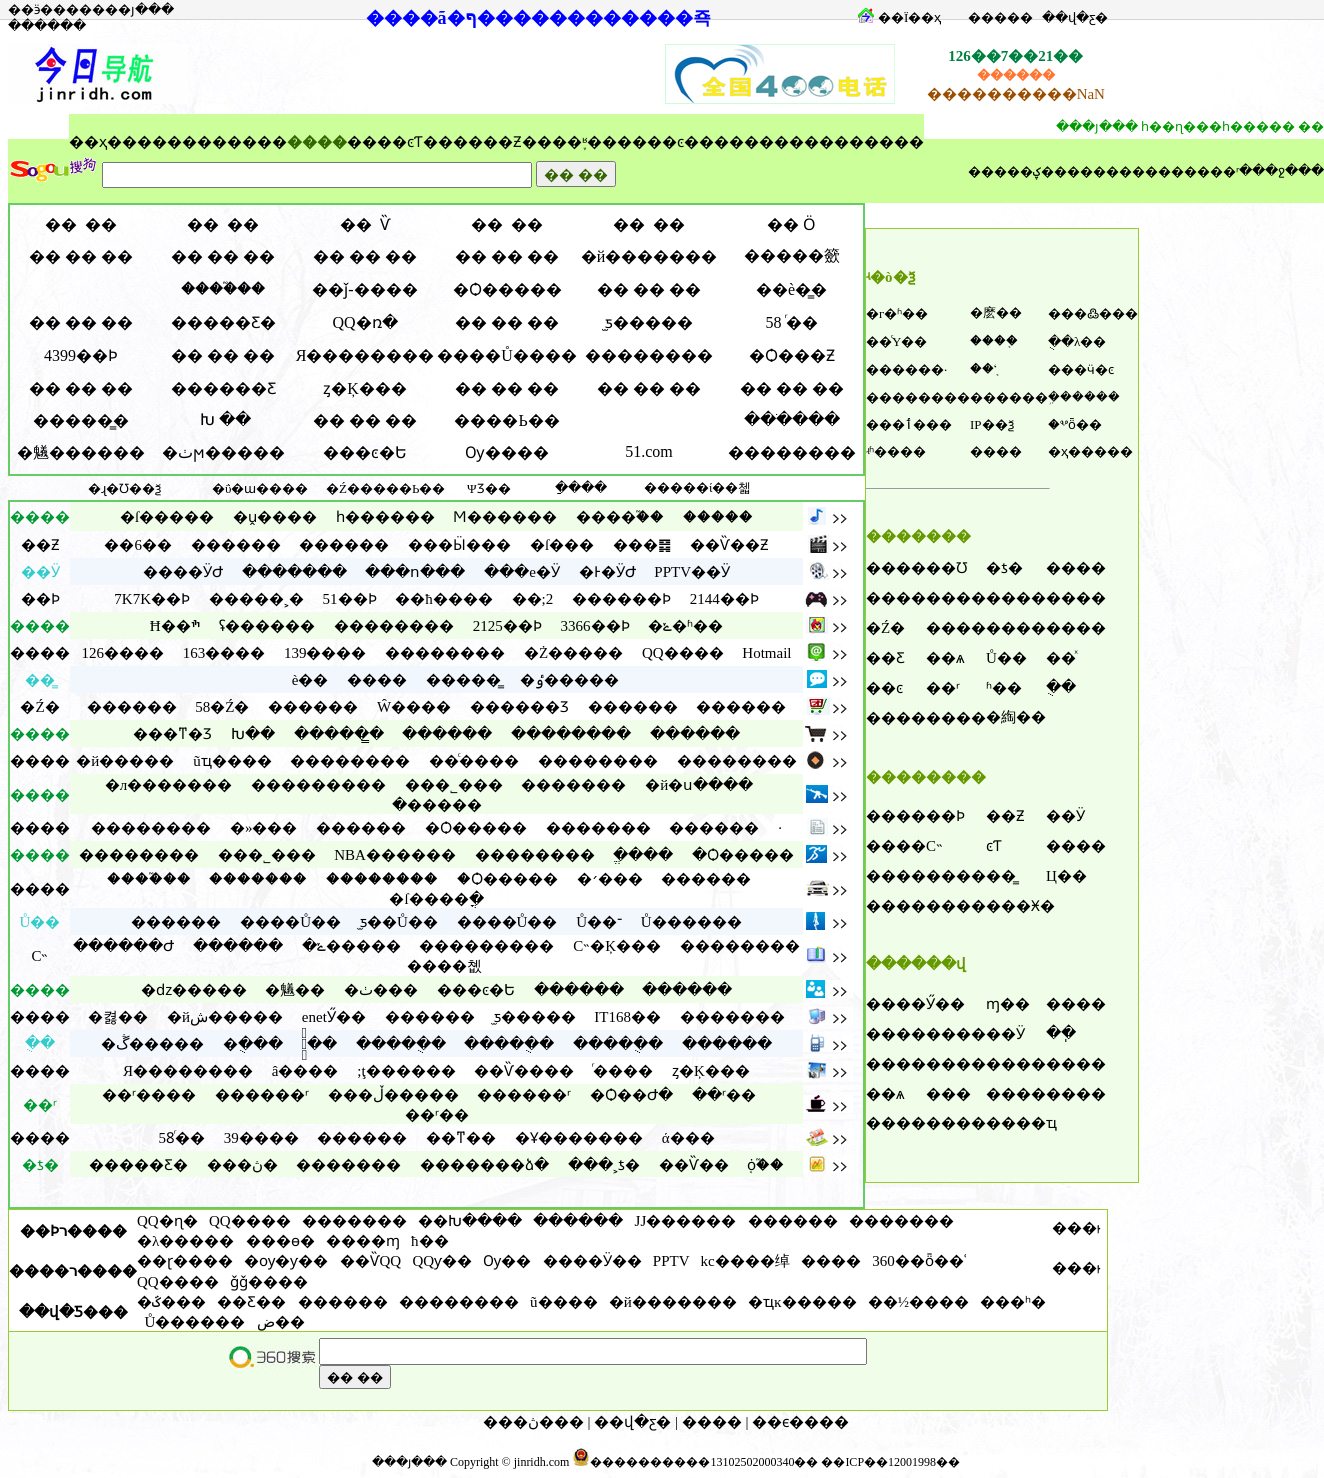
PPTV (671, 1261)
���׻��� (236, 545)
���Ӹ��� (459, 545)
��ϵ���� (800, 1422)
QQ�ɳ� (167, 1221)
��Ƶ (502, 142)
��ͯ (1061, 658)
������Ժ (123, 946)
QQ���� (683, 653)
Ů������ (691, 922)
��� (948, 1094)
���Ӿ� (1020, 906)
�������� (1106, 171)
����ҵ (1021, 1123)
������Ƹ (223, 388)
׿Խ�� (253, 734)
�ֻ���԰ (253, 1044)
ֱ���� (643, 855)
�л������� (169, 785)
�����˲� (256, 599)
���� (197, 142)
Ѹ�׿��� (507, 452)
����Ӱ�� (592, 1261)
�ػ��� (171, 1302)
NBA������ (395, 855)
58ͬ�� (181, 1138)
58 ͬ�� (792, 322)
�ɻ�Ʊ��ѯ (124, 488)
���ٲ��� (909, 424)
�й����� (125, 761)
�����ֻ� (401, 1044)
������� (294, 572)
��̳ (1001, 876)
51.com (649, 451)
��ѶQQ (371, 1261)
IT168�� (627, 1017)
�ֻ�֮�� (319, 1044)
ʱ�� (1004, 688)
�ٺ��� (381, 990)
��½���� (918, 1302)
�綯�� (1016, 717)
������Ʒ (519, 707)
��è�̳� (791, 289)
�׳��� (610, 879)
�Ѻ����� (507, 289)
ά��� (688, 1138)
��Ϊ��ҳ (909, 17)
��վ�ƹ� (1075, 17)
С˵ (934, 846)
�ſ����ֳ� (436, 899)
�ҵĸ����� (802, 1302)
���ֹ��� (792, 419)
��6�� (138, 545)
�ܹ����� (1084, 396)
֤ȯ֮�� (765, 1165)
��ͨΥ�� (896, 341)
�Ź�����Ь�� (385, 488)
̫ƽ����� (649, 322)
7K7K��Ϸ (152, 599)
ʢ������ (267, 626)
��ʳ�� (724, 1095)
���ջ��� (1281, 170)
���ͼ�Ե (365, 452)
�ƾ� (1004, 568)
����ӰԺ (183, 572)
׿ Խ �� (223, 419)
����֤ (994, 340)
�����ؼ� (1011, 171)
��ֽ (1061, 1033)
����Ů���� (507, 355)
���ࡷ (1076, 1228)
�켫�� (118, 1017)
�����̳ (463, 680)
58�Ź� (222, 707)
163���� (224, 653)
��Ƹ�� (251, 1302)
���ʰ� (1013, 1302)
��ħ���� (444, 599)
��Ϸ (945, 816)
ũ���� (564, 1302)
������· (906, 369)
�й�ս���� (699, 785)
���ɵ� (280, 1241)
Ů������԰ (195, 1322)
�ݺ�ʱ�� (685, 626)
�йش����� (225, 1017)
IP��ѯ (992, 424)
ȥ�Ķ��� (365, 388)
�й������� (649, 256)
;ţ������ (406, 1071)
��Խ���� (470, 1221)
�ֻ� (1061, 687)
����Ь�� (506, 420)
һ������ (385, 517)
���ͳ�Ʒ (172, 734)
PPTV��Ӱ (692, 572)
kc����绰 (745, 1261)
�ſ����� (167, 517)
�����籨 (792, 255)
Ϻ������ (505, 517)
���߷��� (1093, 313)
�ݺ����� (351, 946)
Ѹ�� (507, 1261)
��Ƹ (885, 658)
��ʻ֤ (983, 368)
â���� (305, 1071)
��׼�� (712, 1422)
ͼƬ (415, 142)
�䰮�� (295, 990)
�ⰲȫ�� (1075, 424)
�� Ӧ (791, 224)
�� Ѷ (365, 224)
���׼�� (1000, 17)
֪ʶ (584, 142)
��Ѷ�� (694, 1165)
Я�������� (365, 355)
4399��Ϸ (81, 355)
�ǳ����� (194, 990)
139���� (325, 653)
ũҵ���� (232, 761)
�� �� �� (81, 256)
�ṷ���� (275, 517)
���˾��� (454, 785)
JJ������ (686, 1221)
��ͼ (665, 142)
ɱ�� (1008, 1004)
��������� (318, 785)
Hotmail (766, 653)
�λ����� (185, 1241)
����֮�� (223, 288)
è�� (310, 680)
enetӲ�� (334, 1017)
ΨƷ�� (489, 488)
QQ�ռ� (364, 322)
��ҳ (88, 142)
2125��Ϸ (507, 626)
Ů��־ (599, 922)
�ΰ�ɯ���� (260, 488)
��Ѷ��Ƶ (729, 545)
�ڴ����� (152, 1044)
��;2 (533, 599)
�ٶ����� (569, 680)
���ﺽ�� (281, 1322)
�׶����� (437, 805)
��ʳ (943, 688)
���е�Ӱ (522, 572)
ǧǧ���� (269, 1282)
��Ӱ (1065, 816)
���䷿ (642, 545)
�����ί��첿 (698, 487)
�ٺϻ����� (223, 452)
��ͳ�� (461, 1138)
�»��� (264, 828)
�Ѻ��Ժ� (631, 1095)
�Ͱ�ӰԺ (607, 572)
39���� (261, 1138)
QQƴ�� (442, 1261)
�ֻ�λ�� (1077, 341)
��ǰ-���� (364, 289)
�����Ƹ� (223, 322)
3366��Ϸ (595, 626)
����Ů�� (290, 922)
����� (718, 517)
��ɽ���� (185, 1261)
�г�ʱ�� (897, 313)
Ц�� (1066, 876)
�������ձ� (484, 1165)
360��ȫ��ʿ (919, 1261)
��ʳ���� (149, 1095)
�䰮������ (81, 452)
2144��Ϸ (724, 599)
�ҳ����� (1090, 451)
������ (1009, 397)
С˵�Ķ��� (617, 946)
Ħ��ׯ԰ (175, 626)
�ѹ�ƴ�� (286, 1261)
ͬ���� (623, 1071)
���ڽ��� (533, 1422)
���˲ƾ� (604, 1165)
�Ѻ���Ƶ (792, 355)
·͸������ (780, 828)
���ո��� (415, 572)
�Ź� (885, 628)
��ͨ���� (474, 761)
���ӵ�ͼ (1081, 369)
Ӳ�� (945, 1004)
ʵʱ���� (896, 451)
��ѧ (945, 658)
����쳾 (444, 966)
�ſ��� (562, 545)
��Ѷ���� (524, 1071)
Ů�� (1006, 658)
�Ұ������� (579, 1138)
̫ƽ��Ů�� (399, 922)
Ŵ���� (414, 707)
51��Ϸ (350, 599)
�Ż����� (573, 653)
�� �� (81, 224)
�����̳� (81, 420)
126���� (122, 653)
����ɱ (363, 1241)
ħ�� (430, 1241)
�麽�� (996, 312)
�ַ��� (581, 487)
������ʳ (1198, 171)
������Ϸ (621, 599)
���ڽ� (242, 1165)
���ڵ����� (393, 1095)
